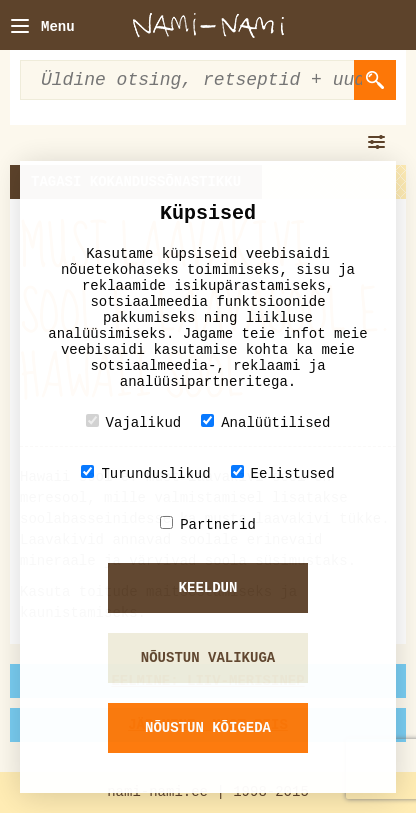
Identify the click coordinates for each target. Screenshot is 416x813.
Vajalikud (134, 422)
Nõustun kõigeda (208, 728)
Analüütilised (265, 422)
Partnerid (208, 524)
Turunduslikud (145, 473)
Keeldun (208, 588)
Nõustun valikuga (208, 658)
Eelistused (283, 473)
